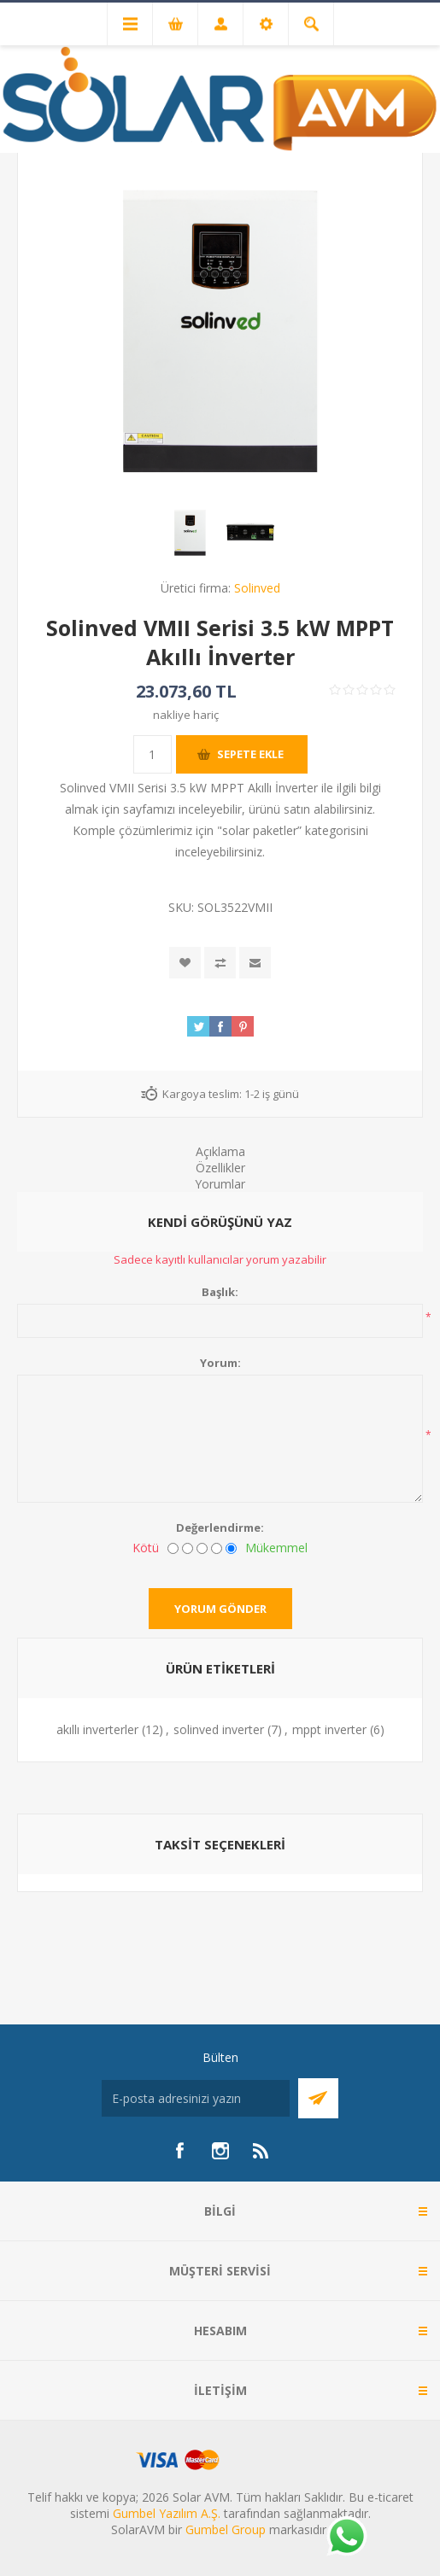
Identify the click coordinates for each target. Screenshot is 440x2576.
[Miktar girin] (152, 754)
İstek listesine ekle (185, 962)
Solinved (257, 588)
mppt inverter (329, 1729)
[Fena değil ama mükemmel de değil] (202, 1548)
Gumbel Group (225, 2529)
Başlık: (220, 1292)
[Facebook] (179, 2150)
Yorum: (220, 1362)
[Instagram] (220, 2150)
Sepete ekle (250, 754)
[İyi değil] (187, 1548)
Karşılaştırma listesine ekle (220, 962)
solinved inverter (218, 1729)
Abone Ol (318, 2098)
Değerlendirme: (220, 1527)
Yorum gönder (220, 1608)
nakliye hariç (186, 714)
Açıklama (220, 1151)
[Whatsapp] (346, 2537)
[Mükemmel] (231, 1548)
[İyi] (216, 1548)
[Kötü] (173, 1548)
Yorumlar (220, 1184)
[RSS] (261, 2150)
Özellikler (220, 1167)
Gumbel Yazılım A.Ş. (166, 2513)
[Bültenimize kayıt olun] (196, 2098)
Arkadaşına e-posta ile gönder (255, 962)
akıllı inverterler (97, 1729)
